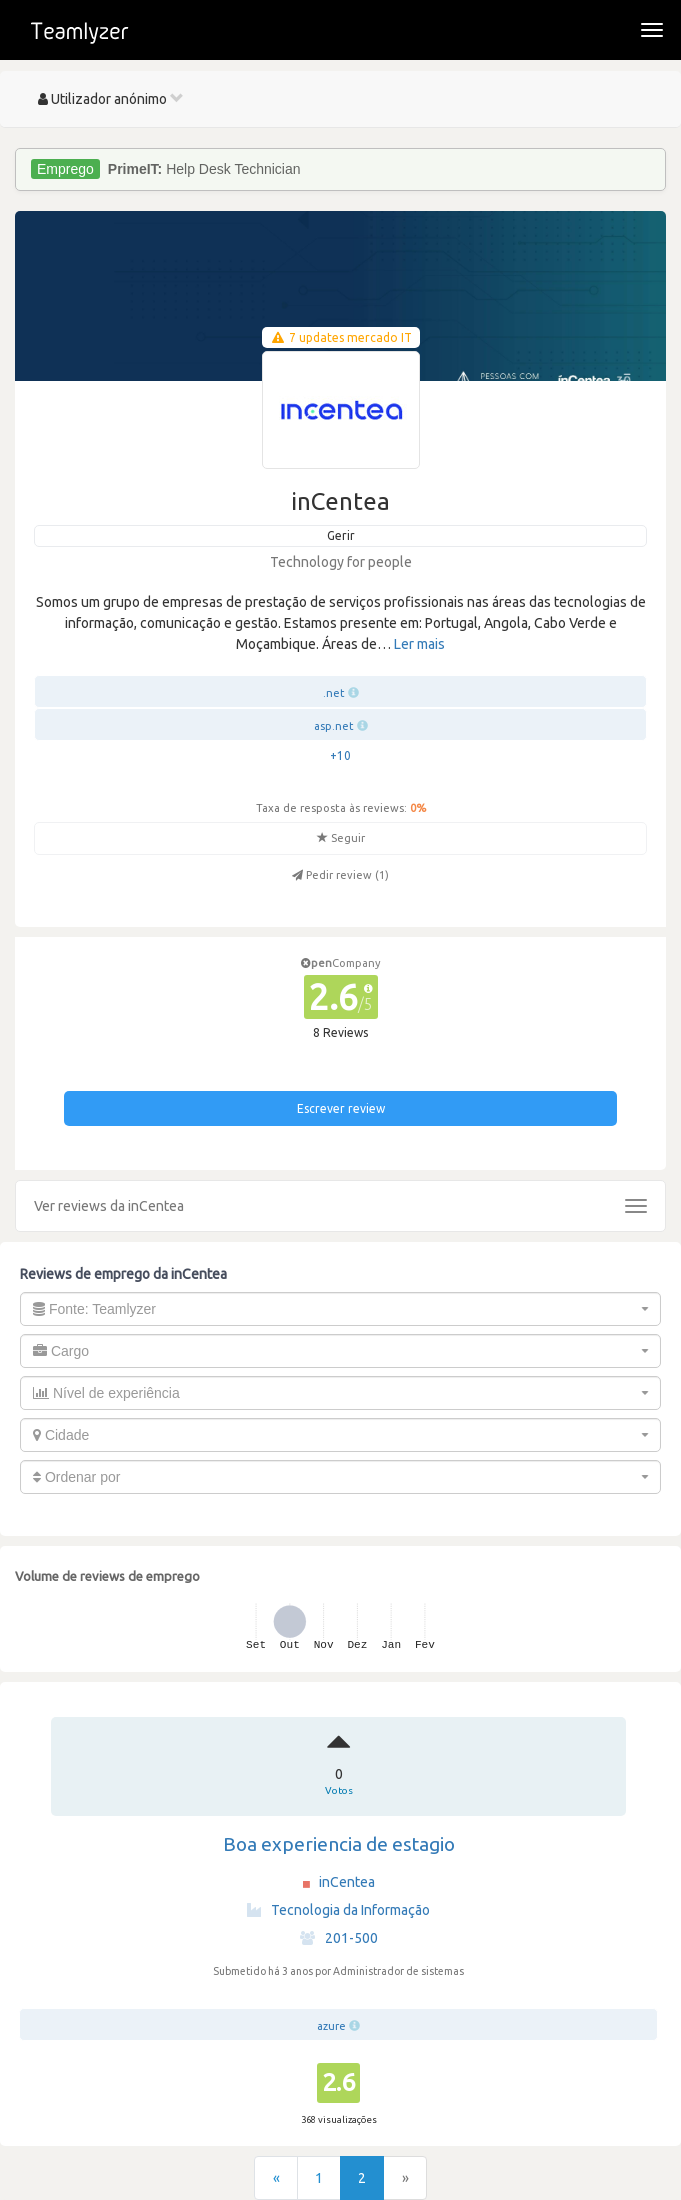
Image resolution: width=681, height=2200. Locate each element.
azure (331, 2026)
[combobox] (340, 1309)
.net (334, 693)
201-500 (339, 1938)
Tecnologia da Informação (338, 1910)
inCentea (347, 1882)
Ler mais (419, 644)
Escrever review (341, 1108)
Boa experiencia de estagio (339, 1844)
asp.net (334, 726)
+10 (340, 755)
